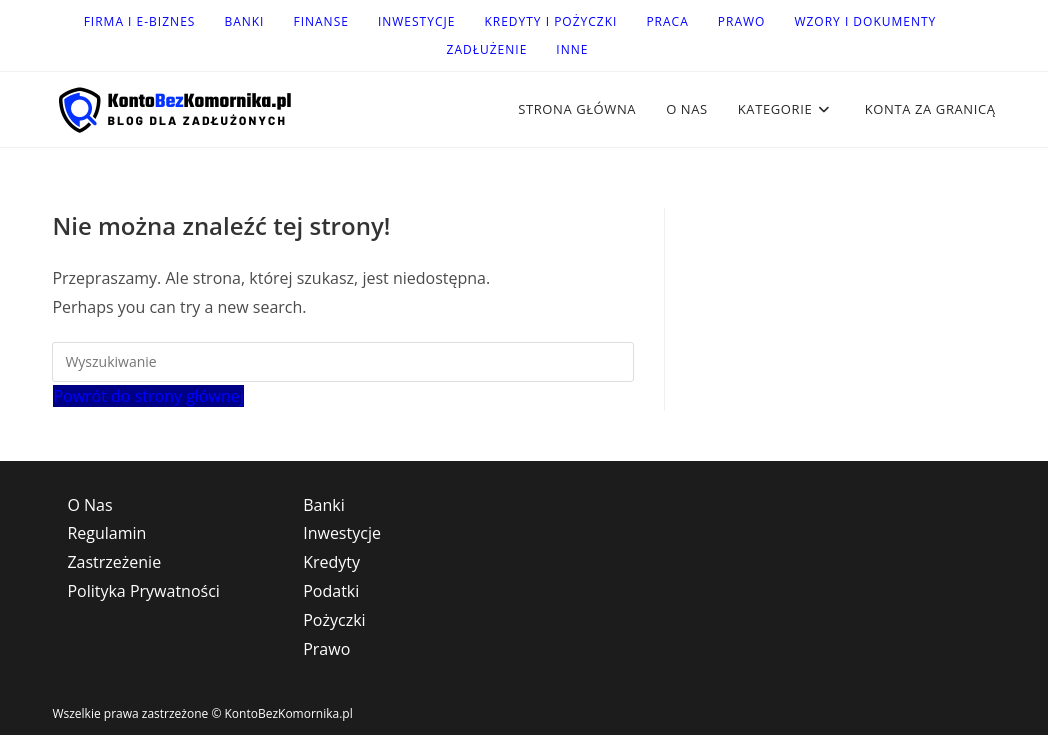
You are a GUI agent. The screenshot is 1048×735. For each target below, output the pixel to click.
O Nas (89, 505)
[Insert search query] (343, 362)
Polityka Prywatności (143, 591)
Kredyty (331, 562)
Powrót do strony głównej (148, 396)
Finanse (320, 21)
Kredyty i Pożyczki (550, 21)
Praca (667, 21)
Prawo (742, 21)
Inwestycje (416, 21)
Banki (244, 21)
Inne (572, 49)
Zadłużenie (487, 49)
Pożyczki (334, 620)
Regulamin (106, 533)
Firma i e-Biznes (140, 21)
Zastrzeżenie (114, 562)
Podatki (331, 591)
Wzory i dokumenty (865, 21)
